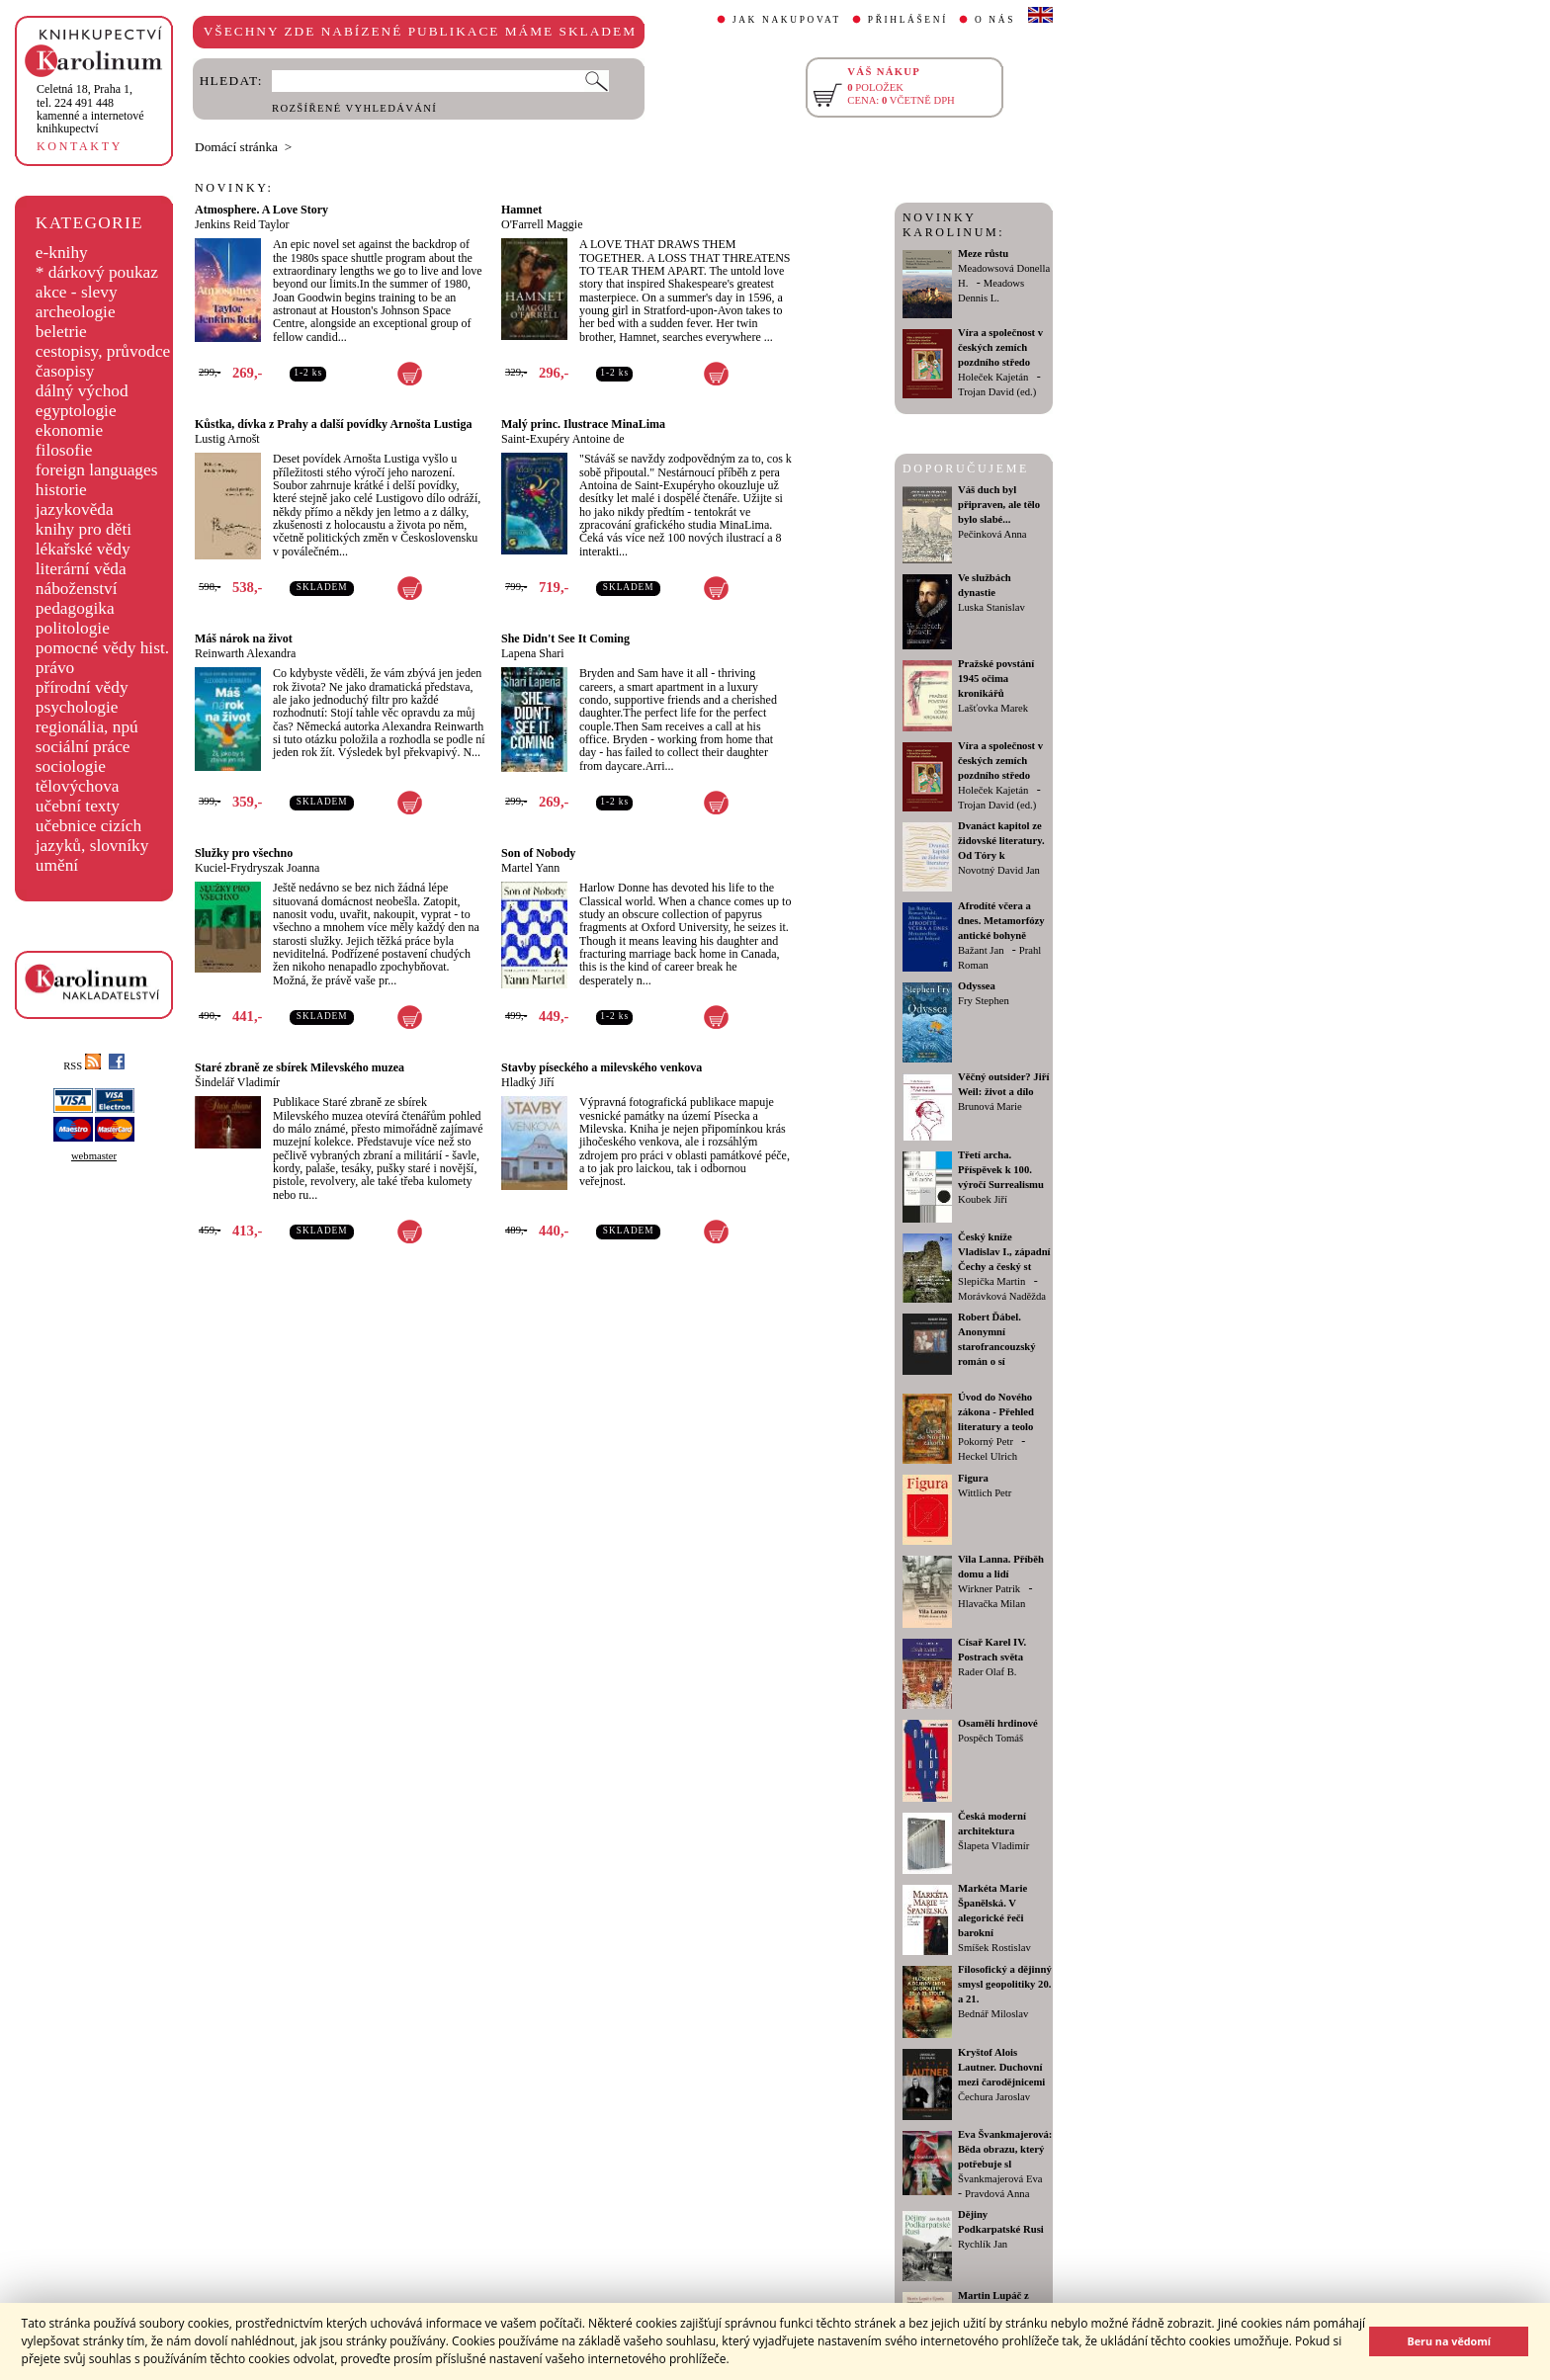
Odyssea (976, 985)
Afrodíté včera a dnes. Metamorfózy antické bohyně (1001, 920)
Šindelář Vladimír (237, 1082)
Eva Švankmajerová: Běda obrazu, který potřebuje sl (1005, 2149)
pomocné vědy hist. (102, 647)
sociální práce (83, 746)
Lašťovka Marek (993, 708)
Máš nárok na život (244, 638)
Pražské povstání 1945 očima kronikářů (996, 678)
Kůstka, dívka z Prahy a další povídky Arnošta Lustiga (333, 424)
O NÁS (995, 20)
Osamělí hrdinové (998, 1723)
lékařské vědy (83, 549)
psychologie (77, 707)
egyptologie (76, 410)
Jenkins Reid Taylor (242, 224)
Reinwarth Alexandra (245, 653)
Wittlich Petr (984, 1493)
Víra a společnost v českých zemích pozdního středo (1000, 347)
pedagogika (75, 608)
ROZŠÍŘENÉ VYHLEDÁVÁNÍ (354, 108)
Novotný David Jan (999, 870)
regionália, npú (87, 727)
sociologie (71, 766)
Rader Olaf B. (987, 1671)
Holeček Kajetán (993, 377)
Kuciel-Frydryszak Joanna (257, 868)
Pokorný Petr (985, 1441)
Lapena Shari (532, 653)
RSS (82, 1066)
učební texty (78, 806)
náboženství (77, 588)
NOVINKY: (234, 188)
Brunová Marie (990, 1106)
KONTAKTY (80, 146)
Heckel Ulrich (987, 1456)
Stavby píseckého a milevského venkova (601, 1067)
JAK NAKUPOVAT (786, 20)
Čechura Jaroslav (994, 2096)
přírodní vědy (82, 687)
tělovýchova (78, 786)
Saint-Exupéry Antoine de (563, 439)
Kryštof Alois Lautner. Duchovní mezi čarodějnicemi (1001, 2067)
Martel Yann (530, 868)
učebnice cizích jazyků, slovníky (92, 835)
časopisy (65, 371)
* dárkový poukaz (97, 272)
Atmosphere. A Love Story (261, 209)
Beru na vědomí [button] (1449, 2341)
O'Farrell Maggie (541, 224)
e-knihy (62, 252)
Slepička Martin (991, 1281)
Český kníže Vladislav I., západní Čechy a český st (1004, 1252)
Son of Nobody (538, 853)
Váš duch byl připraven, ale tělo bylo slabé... (999, 504)
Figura (973, 1478)
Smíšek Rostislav (994, 1947)
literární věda (81, 568)
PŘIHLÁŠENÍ (908, 20)
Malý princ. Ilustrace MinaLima (583, 424)
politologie (73, 628)
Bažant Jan (980, 950)
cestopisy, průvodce (103, 351)
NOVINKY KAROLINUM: (953, 225)
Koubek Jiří (982, 1199)
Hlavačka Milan (991, 1603)
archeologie (76, 311)
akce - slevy (77, 292)
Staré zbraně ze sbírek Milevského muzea (299, 1067)
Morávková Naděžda (1002, 1296)
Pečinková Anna (992, 534)
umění (57, 865)
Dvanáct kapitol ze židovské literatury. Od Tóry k (1001, 840)
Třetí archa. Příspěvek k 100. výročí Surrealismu (1001, 1169)
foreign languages (97, 470)
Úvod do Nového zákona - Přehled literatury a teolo (996, 1412)
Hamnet (521, 209)
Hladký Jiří (528, 1082)
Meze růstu (983, 253)
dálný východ (82, 391)
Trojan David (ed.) (997, 391)
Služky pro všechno (244, 853)
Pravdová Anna (997, 2193)
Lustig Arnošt (227, 439)
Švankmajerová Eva (1000, 2178)
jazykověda (75, 509)
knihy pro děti (83, 529)
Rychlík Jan (982, 2244)
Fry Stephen (983, 1000)
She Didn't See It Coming (565, 638)
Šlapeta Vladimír (993, 1845)
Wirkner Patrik (989, 1588)
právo (55, 667)
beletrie (61, 331)
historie (61, 489)
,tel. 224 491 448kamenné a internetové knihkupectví (90, 108)
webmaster (94, 1155)
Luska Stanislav (991, 607)
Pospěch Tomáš (990, 1738)
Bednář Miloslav (993, 2013)
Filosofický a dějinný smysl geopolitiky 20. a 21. (1005, 1984)
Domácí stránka (236, 146)
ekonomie (69, 430)
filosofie (64, 450)
